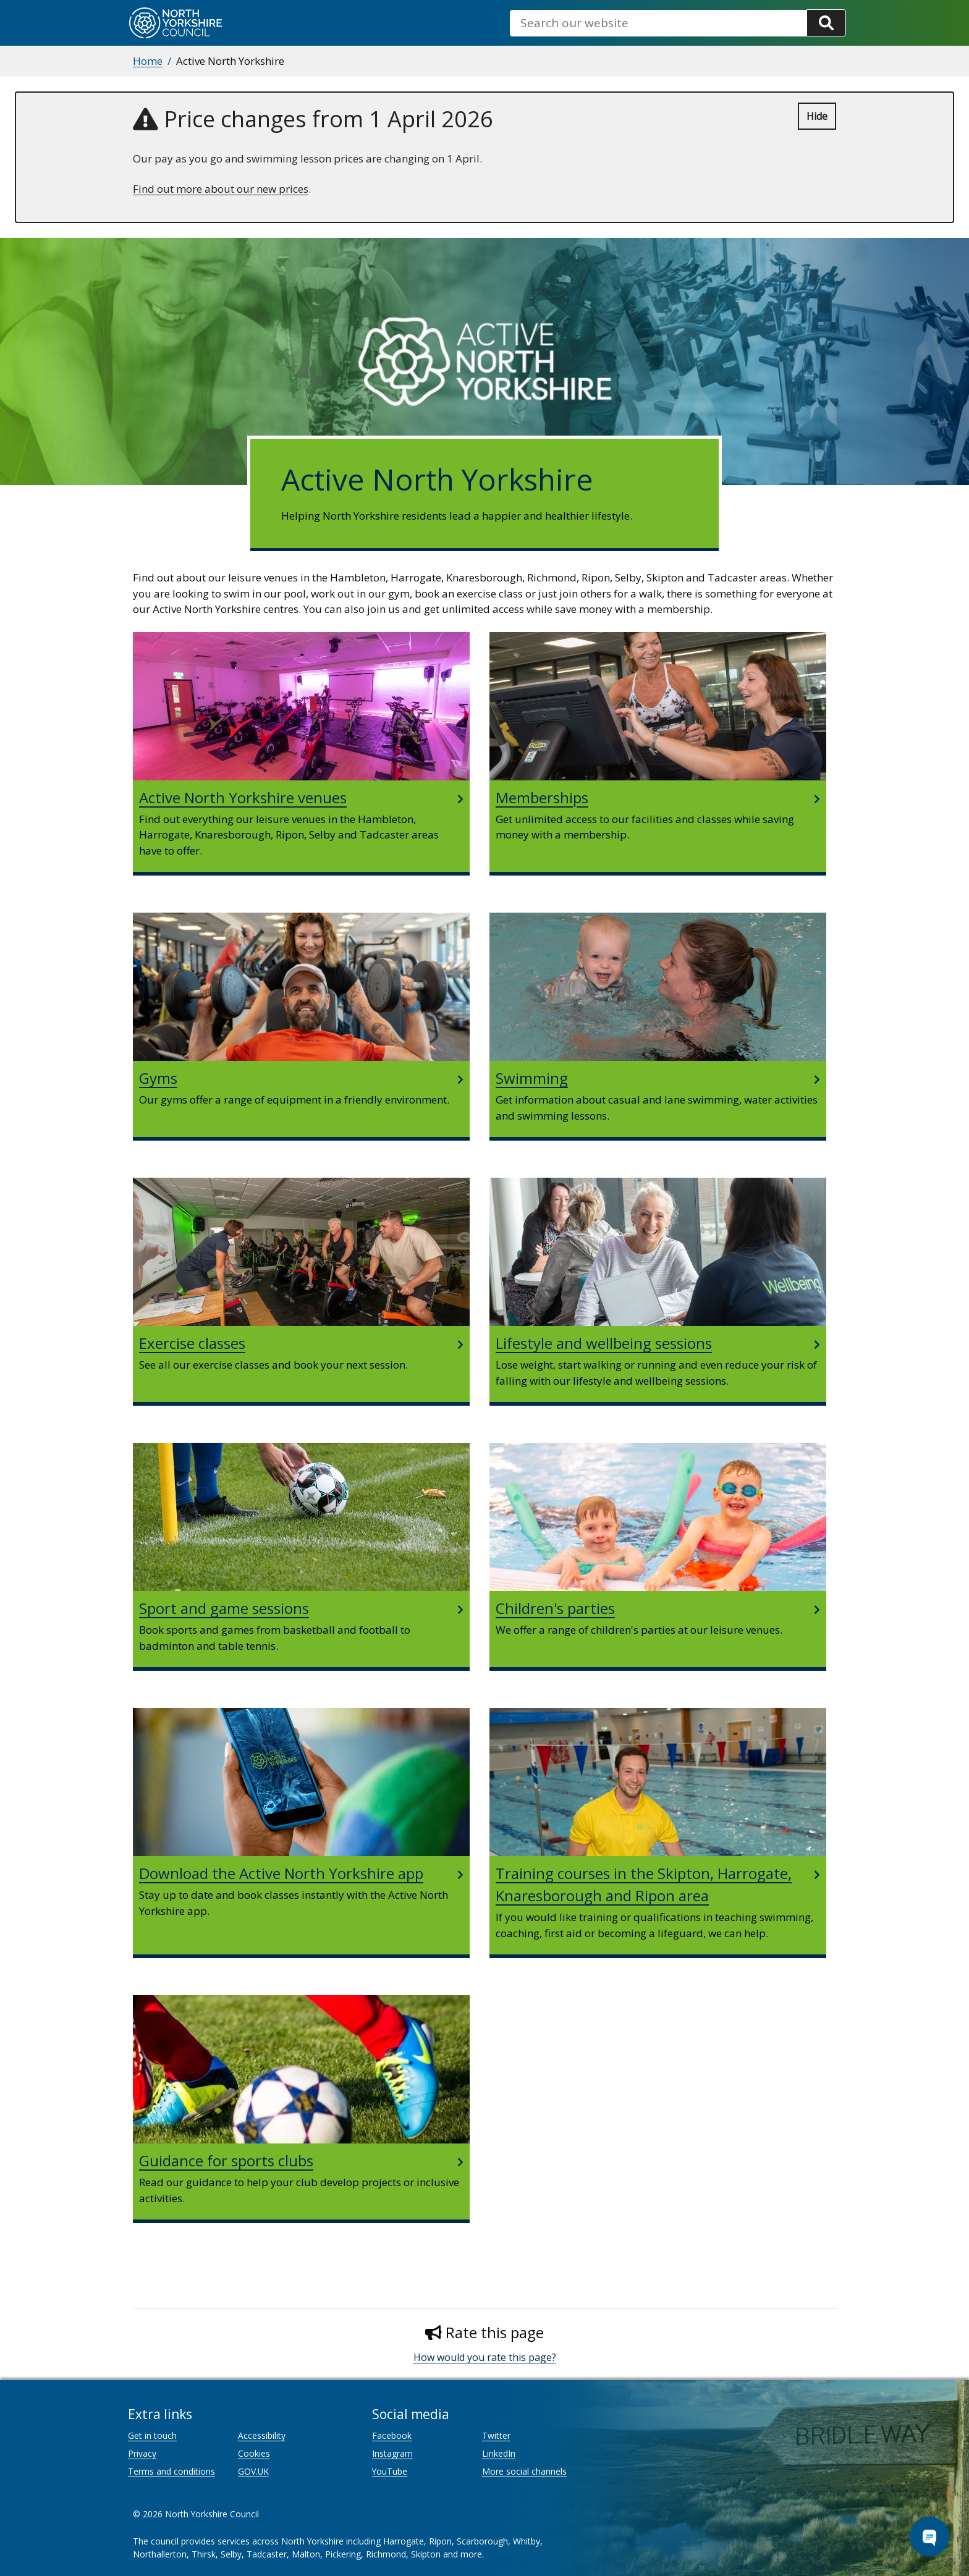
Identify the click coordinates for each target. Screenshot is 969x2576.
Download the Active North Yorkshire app (281, 1873)
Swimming (532, 1078)
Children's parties (555, 1608)
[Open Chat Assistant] (929, 2536)
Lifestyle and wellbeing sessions (604, 1343)
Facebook (392, 2435)
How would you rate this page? (484, 2357)
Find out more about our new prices (220, 189)
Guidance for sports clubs (226, 2160)
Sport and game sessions (224, 1608)
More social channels (524, 2471)
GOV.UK (253, 2471)
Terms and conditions (171, 2471)
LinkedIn (498, 2453)
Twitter (496, 2435)
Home (148, 61)
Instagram (392, 2453)
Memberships (542, 797)
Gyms (158, 1078)
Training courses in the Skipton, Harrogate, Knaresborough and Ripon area (644, 1884)
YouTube (389, 2471)
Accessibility (262, 2435)
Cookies (254, 2453)
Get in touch (152, 2435)
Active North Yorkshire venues (243, 797)
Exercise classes (192, 1343)
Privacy (142, 2453)
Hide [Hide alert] (816, 116)
